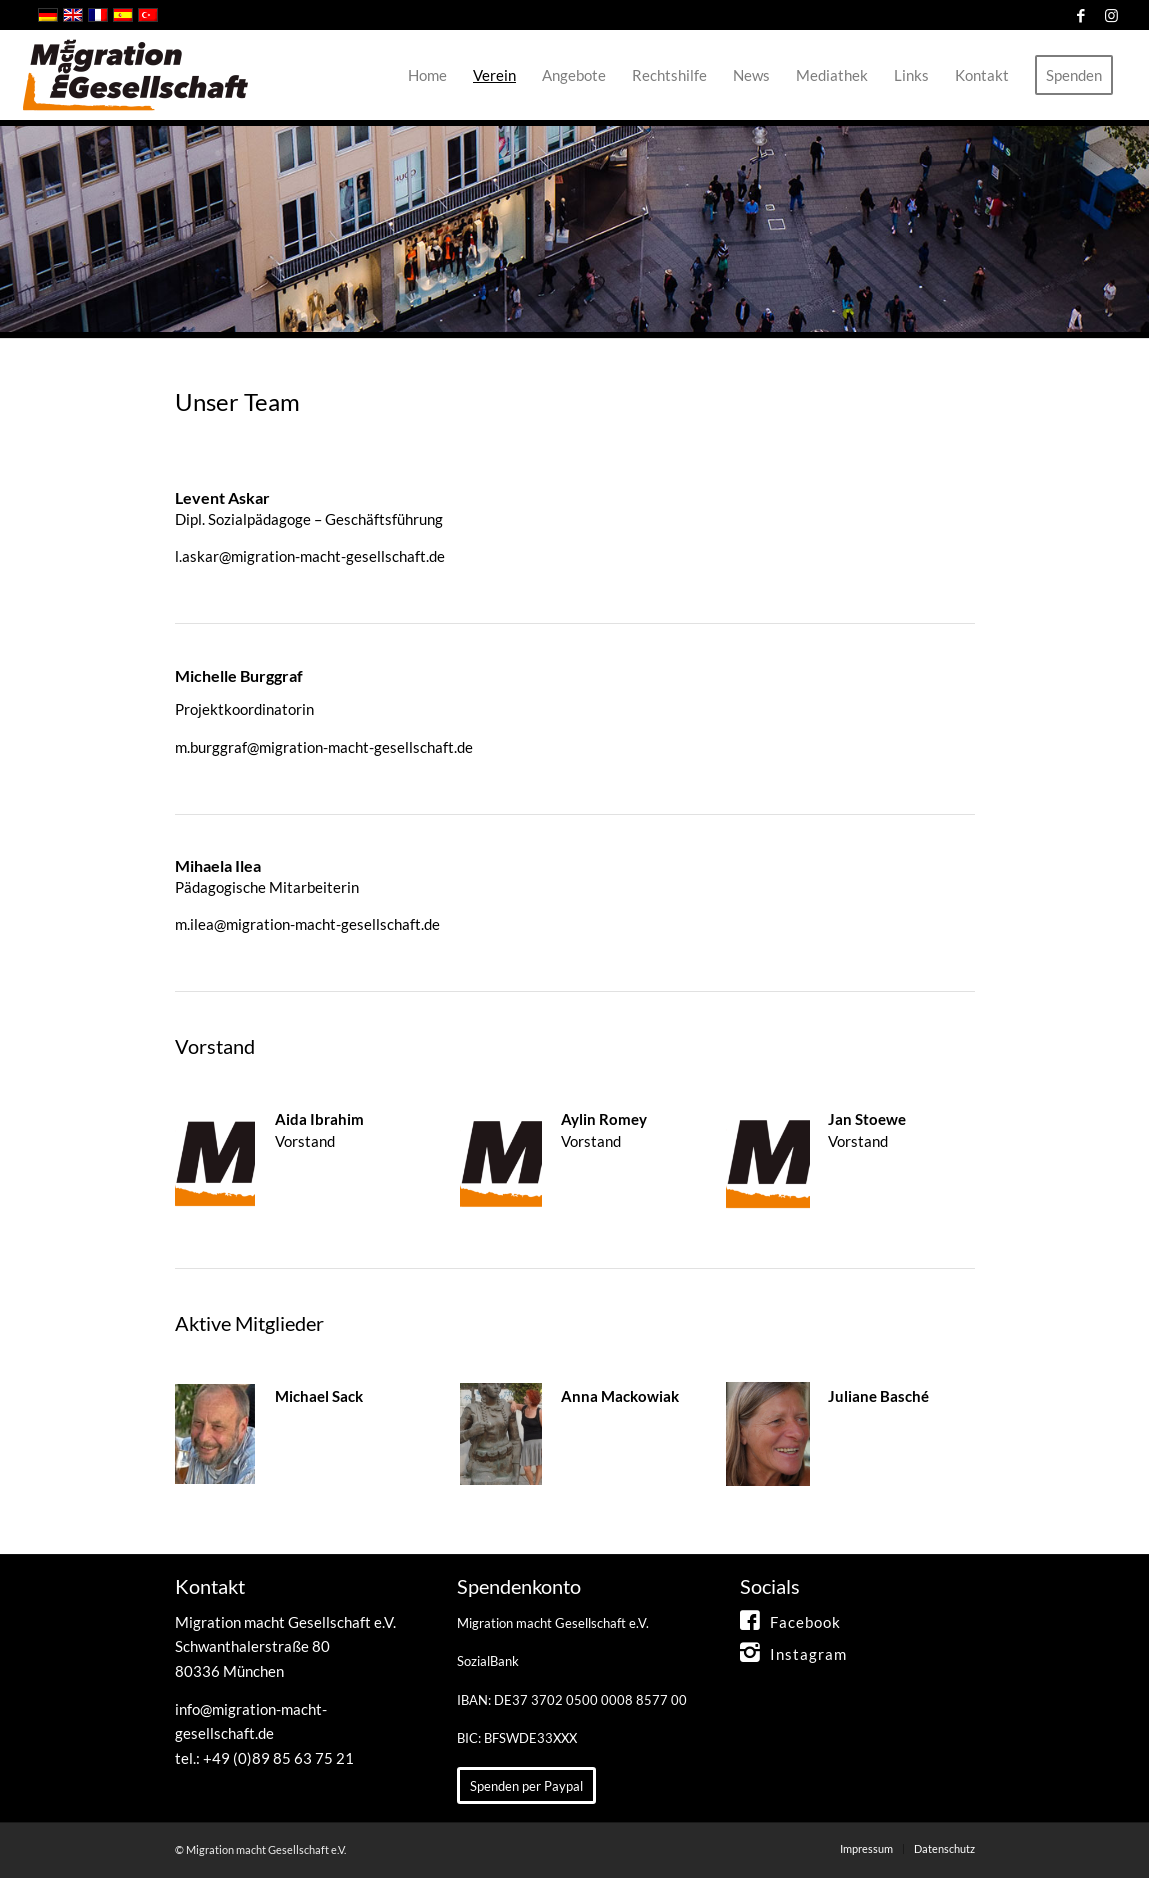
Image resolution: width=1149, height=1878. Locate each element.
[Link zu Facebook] (1080, 15)
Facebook (805, 1622)
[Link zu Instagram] (1111, 15)
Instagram (808, 1654)
